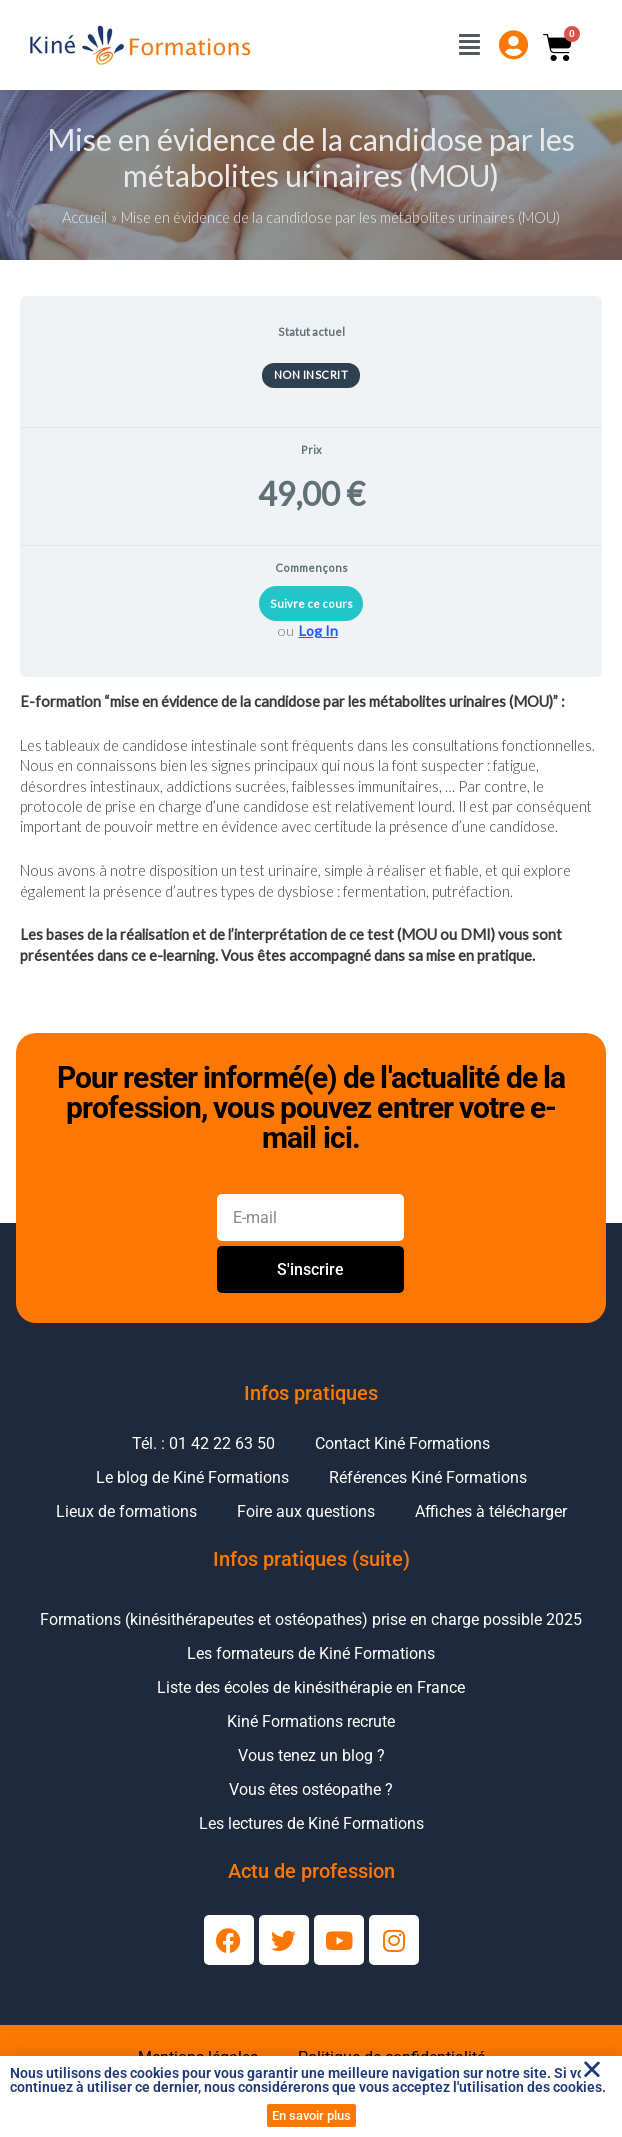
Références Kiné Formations (428, 1477)
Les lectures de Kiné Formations (311, 1823)
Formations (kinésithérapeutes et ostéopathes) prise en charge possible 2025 (311, 1619)
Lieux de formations (126, 1511)
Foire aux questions (306, 1511)
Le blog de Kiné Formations (192, 1477)
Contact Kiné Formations (402, 1443)
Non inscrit (311, 374)
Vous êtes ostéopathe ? (311, 1789)
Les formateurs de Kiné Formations (311, 1653)
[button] (592, 2069)
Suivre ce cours (311, 603)
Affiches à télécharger (491, 1511)
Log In (318, 630)
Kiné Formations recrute (311, 1721)
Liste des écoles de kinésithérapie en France (311, 1687)
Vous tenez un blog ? (311, 1755)
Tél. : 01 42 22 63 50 (203, 1443)
